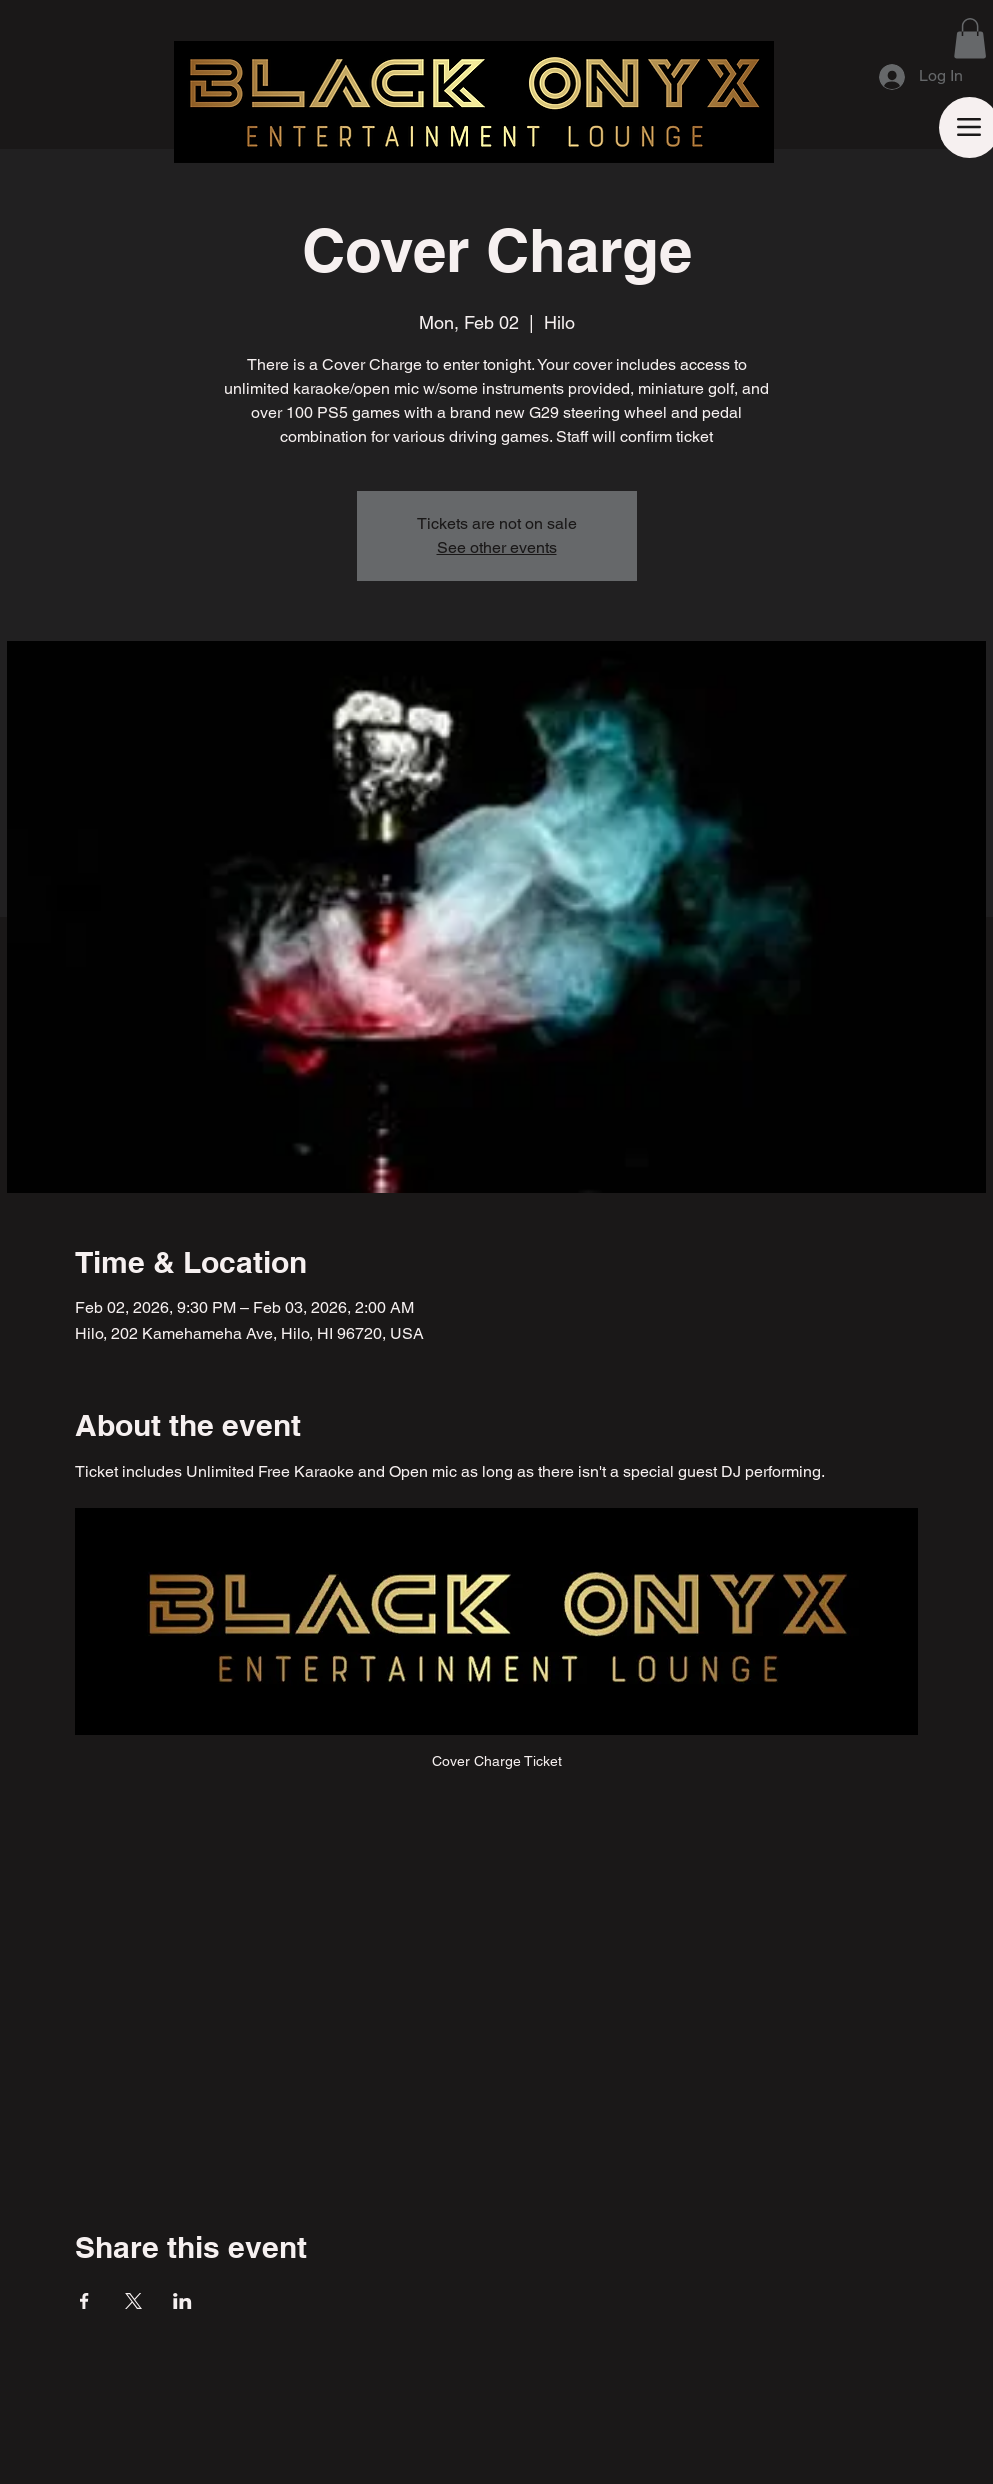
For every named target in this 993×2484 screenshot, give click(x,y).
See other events (497, 547)
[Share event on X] (133, 2301)
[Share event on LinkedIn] (182, 2301)
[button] (970, 38)
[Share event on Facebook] (84, 2301)
